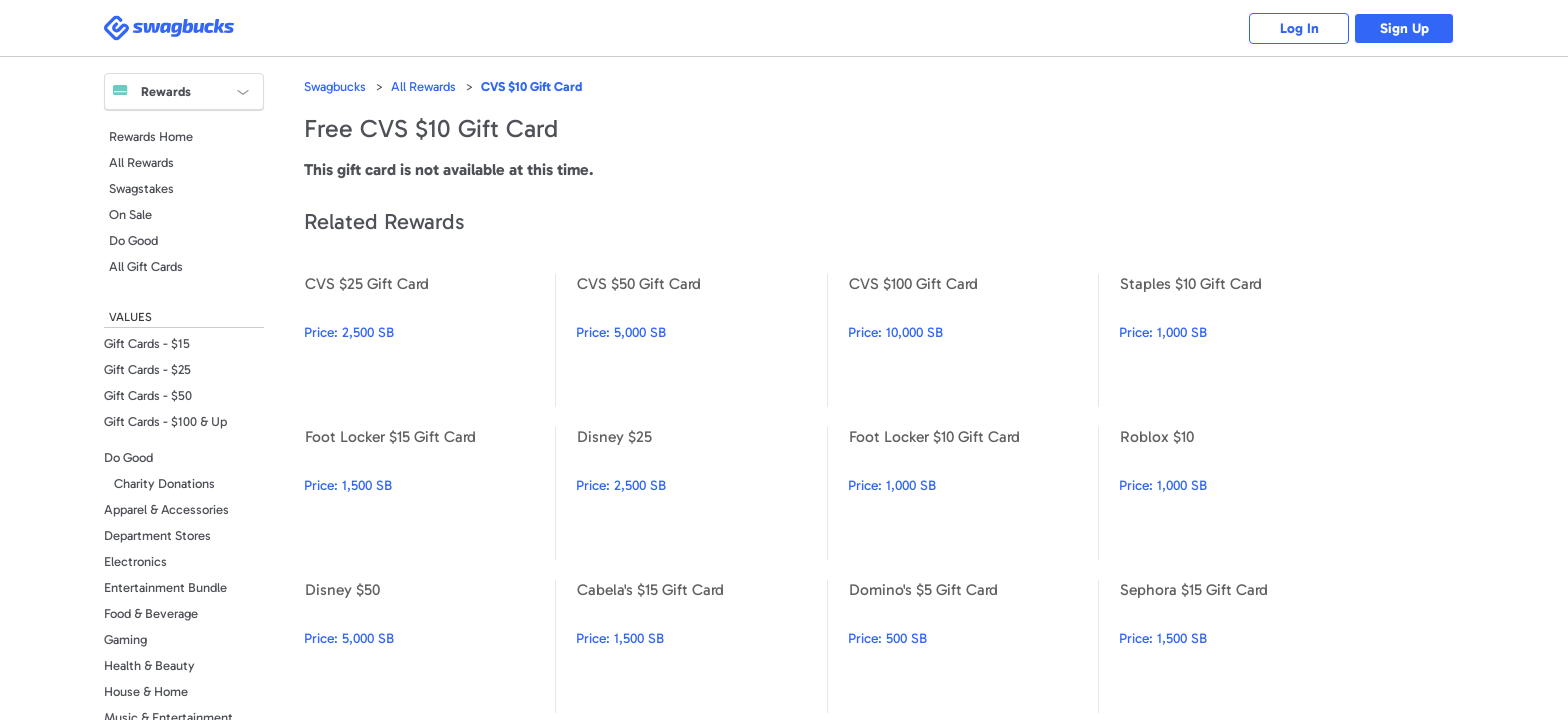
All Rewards (141, 162)
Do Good (133, 240)
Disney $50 (429, 646)
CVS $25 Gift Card (429, 340)
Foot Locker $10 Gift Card (973, 493)
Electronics (135, 561)
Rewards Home (151, 136)
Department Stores (157, 535)
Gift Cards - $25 (147, 369)
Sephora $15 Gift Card (1244, 646)
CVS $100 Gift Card (973, 340)
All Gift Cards (146, 266)
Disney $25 (701, 493)
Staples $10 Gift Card (1244, 340)
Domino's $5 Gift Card (973, 646)
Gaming (125, 639)
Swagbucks (335, 86)
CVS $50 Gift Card (701, 340)
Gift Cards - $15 (147, 343)
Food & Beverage (151, 613)
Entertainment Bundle (165, 587)
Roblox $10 (1244, 493)
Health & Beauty (149, 665)
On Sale (130, 214)
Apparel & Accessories (166, 509)
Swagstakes (141, 188)
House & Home (146, 691)
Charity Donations (164, 483)
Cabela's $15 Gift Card (701, 646)
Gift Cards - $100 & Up (165, 421)
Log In (1299, 28)
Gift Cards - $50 (148, 395)
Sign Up (1404, 28)
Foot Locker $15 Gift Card (429, 493)
